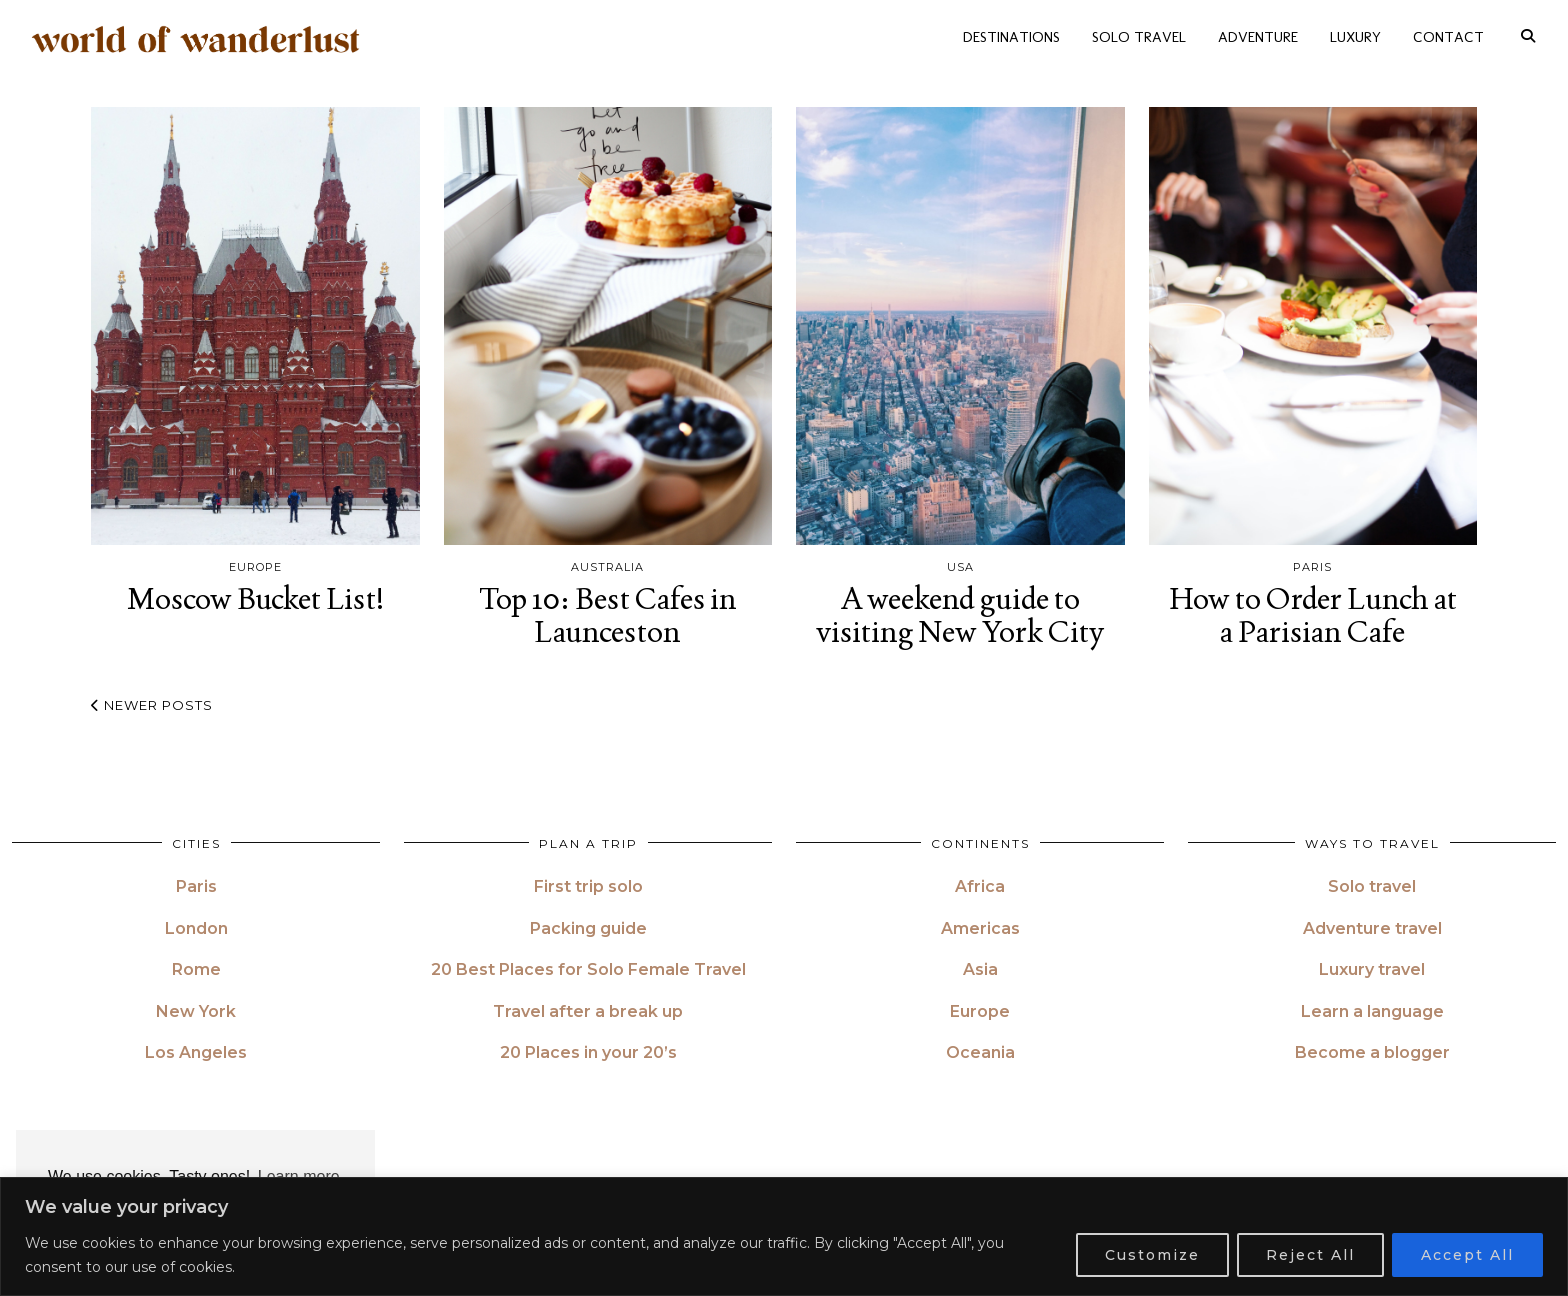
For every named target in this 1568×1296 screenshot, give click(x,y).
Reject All (1310, 1255)
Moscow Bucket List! (255, 598)
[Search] (1528, 34)
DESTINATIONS (1011, 34)
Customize (1152, 1255)
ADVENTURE (1258, 34)
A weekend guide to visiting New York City (960, 615)
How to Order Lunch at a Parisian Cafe (1313, 615)
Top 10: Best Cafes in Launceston (608, 615)
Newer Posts (152, 705)
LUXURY (1355, 34)
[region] (784, 1236)
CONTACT (1448, 34)
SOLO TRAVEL (1139, 34)
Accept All (1467, 1255)
